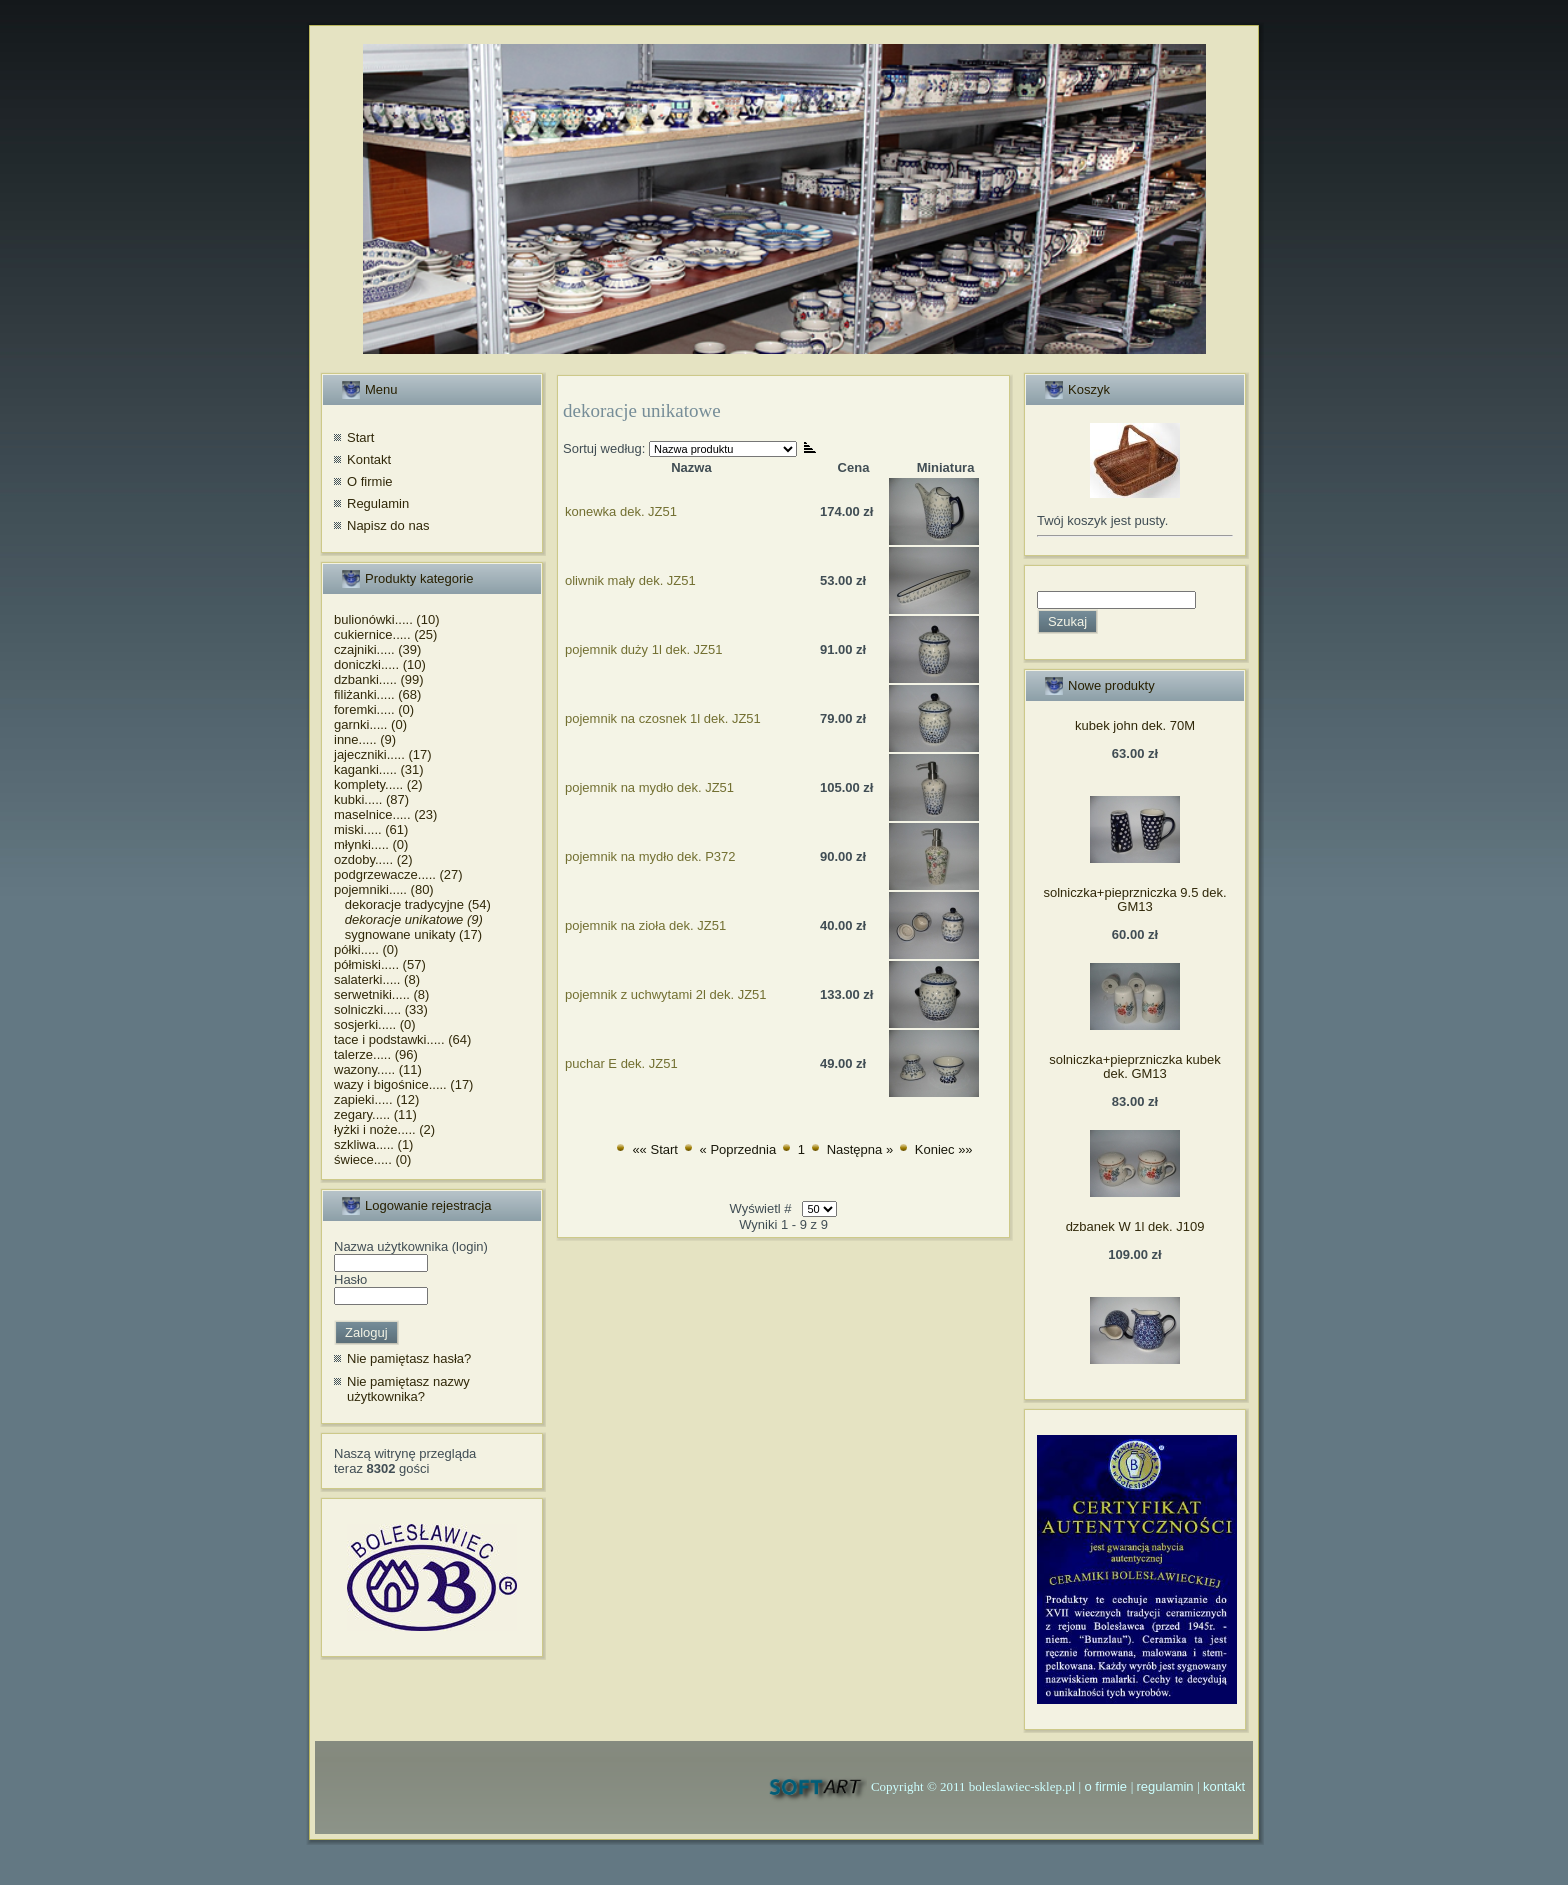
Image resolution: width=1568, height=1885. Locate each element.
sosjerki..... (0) (375, 1024)
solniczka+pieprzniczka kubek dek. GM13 (1135, 1066)
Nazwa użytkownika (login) (411, 1246)
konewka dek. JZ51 (621, 511)
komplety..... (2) (378, 784)
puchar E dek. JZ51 (621, 1063)
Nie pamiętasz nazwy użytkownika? (408, 1389)
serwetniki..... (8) (381, 994)
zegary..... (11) (375, 1114)
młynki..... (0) (371, 844)
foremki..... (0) (374, 709)
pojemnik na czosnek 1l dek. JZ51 (663, 718)
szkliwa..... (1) (373, 1144)
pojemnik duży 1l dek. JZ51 (644, 649)
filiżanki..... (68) (377, 694)
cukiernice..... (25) (385, 634)
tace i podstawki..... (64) (402, 1039)
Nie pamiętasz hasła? (409, 1358)
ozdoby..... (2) (373, 859)
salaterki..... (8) (377, 979)
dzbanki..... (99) (379, 679)
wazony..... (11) (378, 1069)
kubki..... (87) (371, 799)
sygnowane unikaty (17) (408, 934)
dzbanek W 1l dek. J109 (1135, 1226)
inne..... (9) (365, 739)
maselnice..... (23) (385, 814)
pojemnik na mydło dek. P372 (650, 856)
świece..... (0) (372, 1159)
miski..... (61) (371, 829)
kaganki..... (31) (379, 769)
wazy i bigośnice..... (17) (403, 1084)
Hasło (350, 1279)
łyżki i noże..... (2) (384, 1129)
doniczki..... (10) (380, 664)
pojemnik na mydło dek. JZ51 (649, 787)
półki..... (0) (366, 949)
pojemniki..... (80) (384, 889)
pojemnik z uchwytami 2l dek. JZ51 (666, 994)
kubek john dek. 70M (1135, 725)
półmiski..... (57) (380, 964)
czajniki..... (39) (377, 649)
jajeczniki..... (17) (383, 754)
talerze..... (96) (376, 1054)
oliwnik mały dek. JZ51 (630, 580)
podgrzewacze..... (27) (398, 874)
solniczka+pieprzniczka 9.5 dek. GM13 (1134, 899)
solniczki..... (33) (381, 1009)
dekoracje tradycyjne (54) (412, 904)
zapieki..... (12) (376, 1099)
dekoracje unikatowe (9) (408, 919)
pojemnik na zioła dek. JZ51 (645, 925)
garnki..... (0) (370, 724)
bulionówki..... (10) (387, 619)
